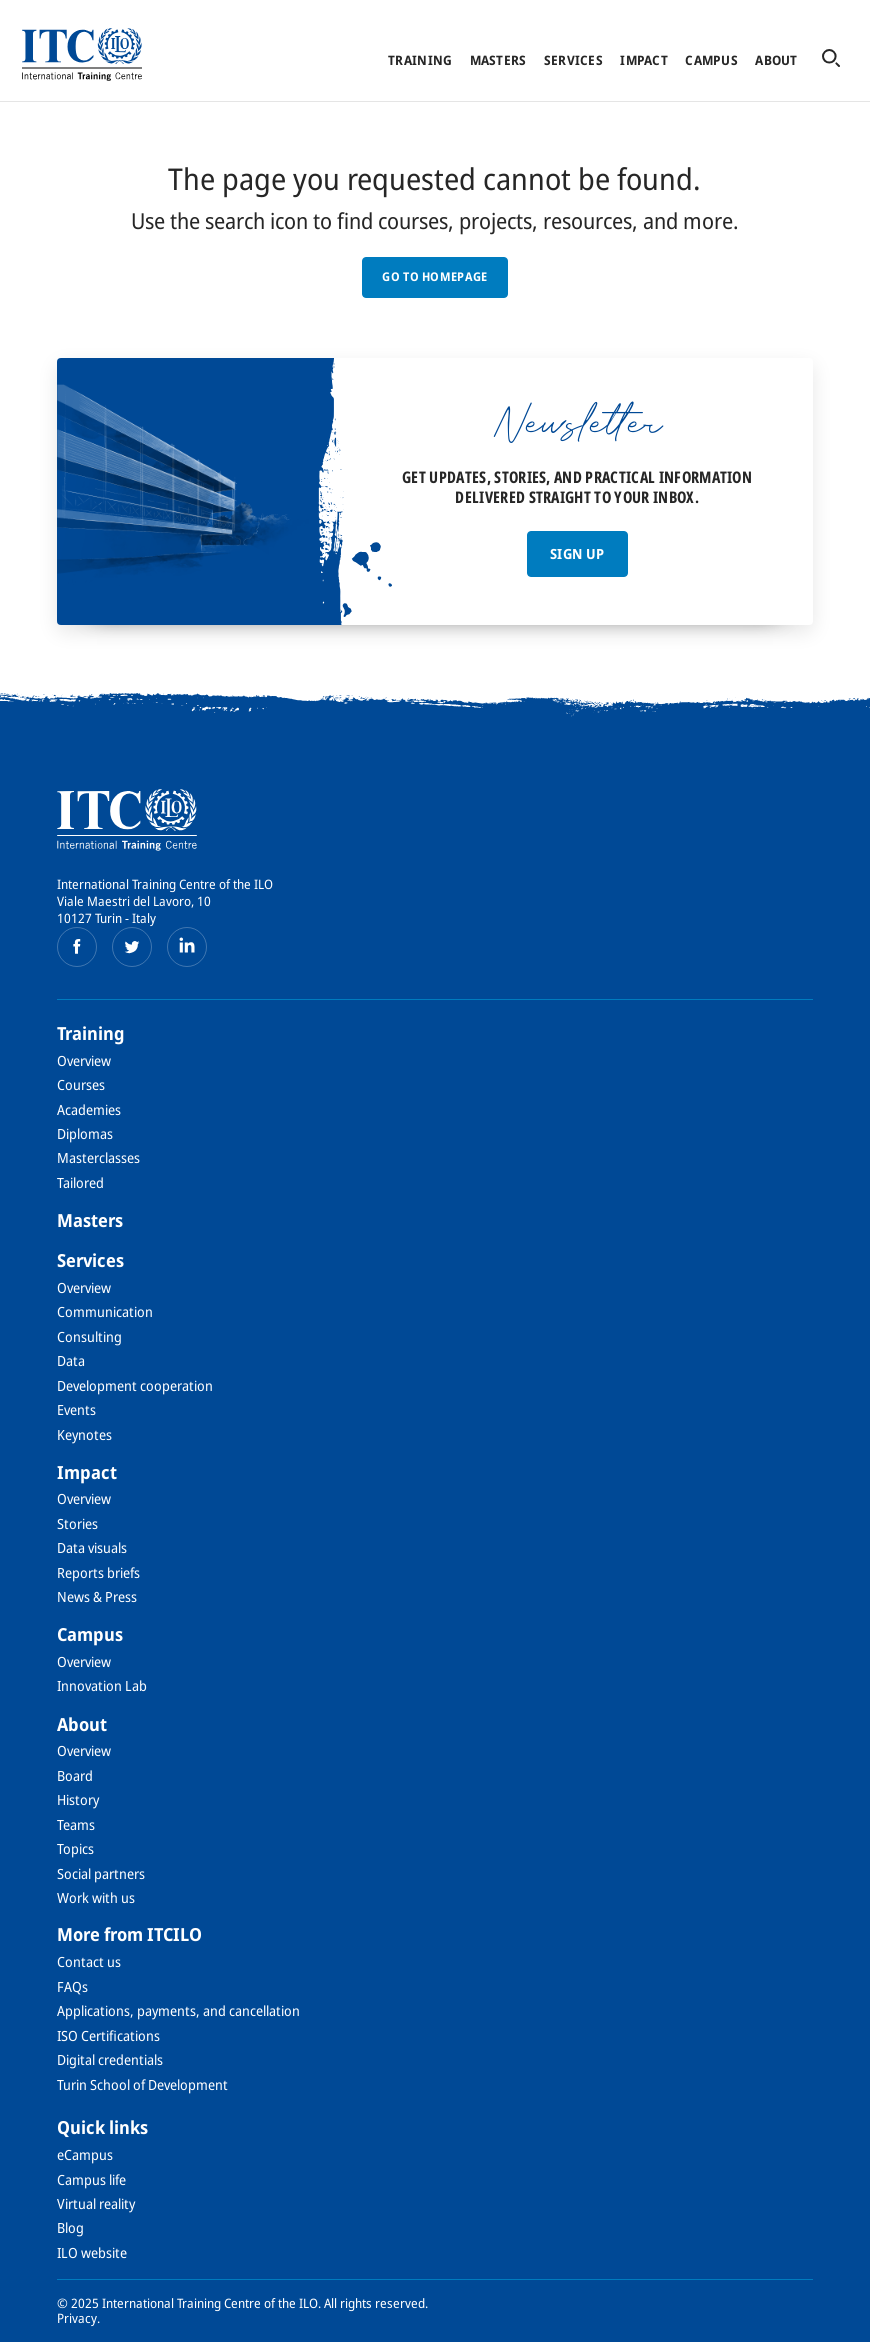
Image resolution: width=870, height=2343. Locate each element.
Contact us (89, 1961)
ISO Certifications (108, 2035)
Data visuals (92, 1547)
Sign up (577, 553)
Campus (711, 60)
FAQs (72, 1986)
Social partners (101, 1873)
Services (573, 60)
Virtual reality (96, 2203)
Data (71, 1360)
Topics (75, 1848)
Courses (81, 1084)
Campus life (91, 2179)
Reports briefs (98, 1572)
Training (420, 60)
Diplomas (85, 1133)
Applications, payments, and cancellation (178, 2010)
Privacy (77, 2318)
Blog (70, 2227)
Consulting (89, 1336)
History (78, 1799)
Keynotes (84, 1434)
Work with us (96, 1897)
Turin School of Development (142, 2084)
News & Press (97, 1596)
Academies (89, 1109)
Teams (76, 1824)
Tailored (80, 1182)
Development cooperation (135, 1385)
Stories (77, 1523)
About (776, 60)
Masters (498, 60)
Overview (84, 1060)
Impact (644, 60)
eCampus (85, 2154)
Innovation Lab (102, 1685)
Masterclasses (98, 1157)
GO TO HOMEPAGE (434, 276)
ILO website (92, 2252)
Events (76, 1409)
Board (75, 1775)
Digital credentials (110, 2059)
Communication (105, 1311)
